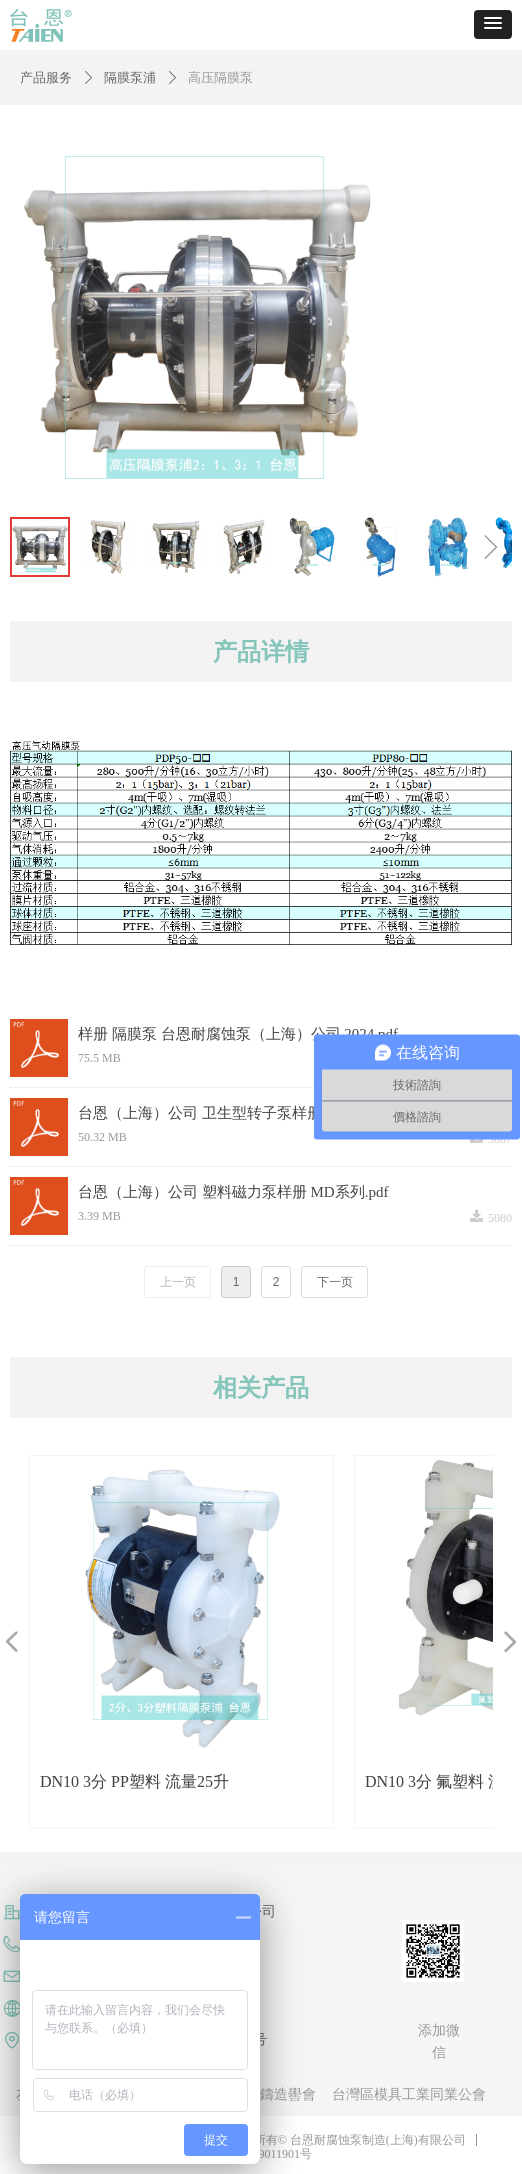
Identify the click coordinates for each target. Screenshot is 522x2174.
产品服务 (46, 77)
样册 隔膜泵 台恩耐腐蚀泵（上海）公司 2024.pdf (238, 1034)
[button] (493, 24)
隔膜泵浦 (130, 77)
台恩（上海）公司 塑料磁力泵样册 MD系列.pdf (233, 1192)
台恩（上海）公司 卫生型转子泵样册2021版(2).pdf (243, 1113)
